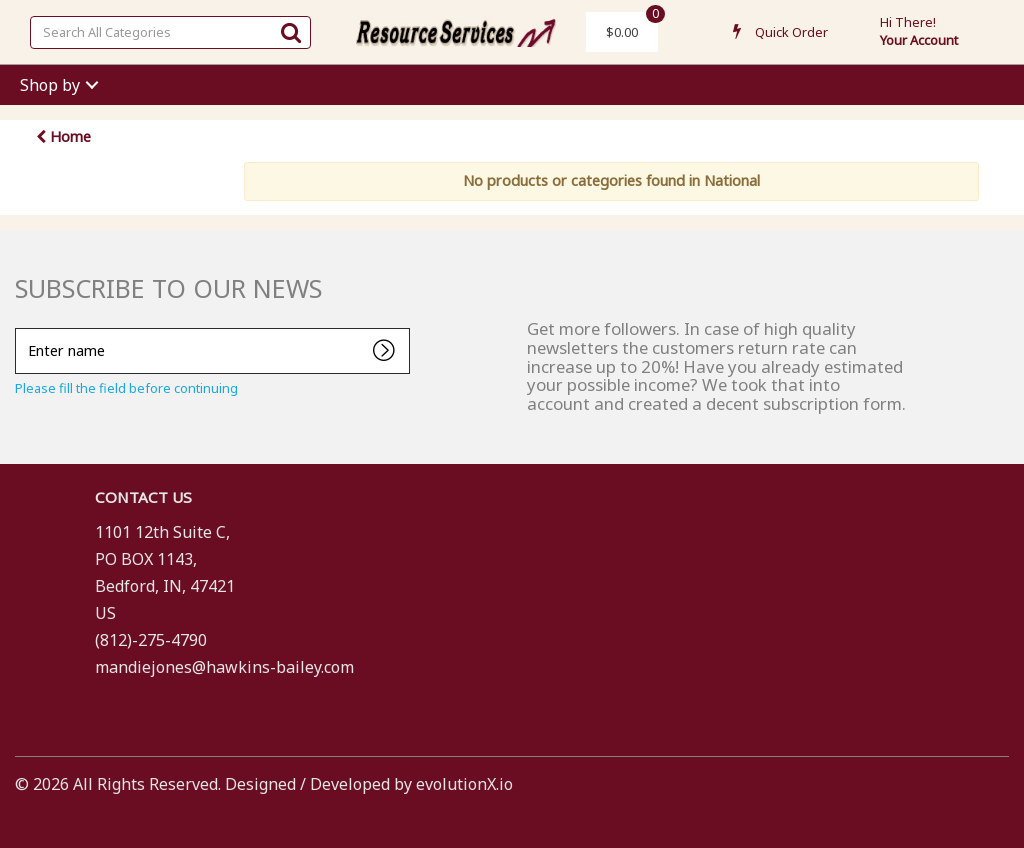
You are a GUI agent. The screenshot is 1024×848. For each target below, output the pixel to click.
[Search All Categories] (170, 32)
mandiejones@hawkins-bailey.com (224, 667)
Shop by (50, 85)
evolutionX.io (464, 784)
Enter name (20, 327)
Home (63, 136)
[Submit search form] (291, 31)
